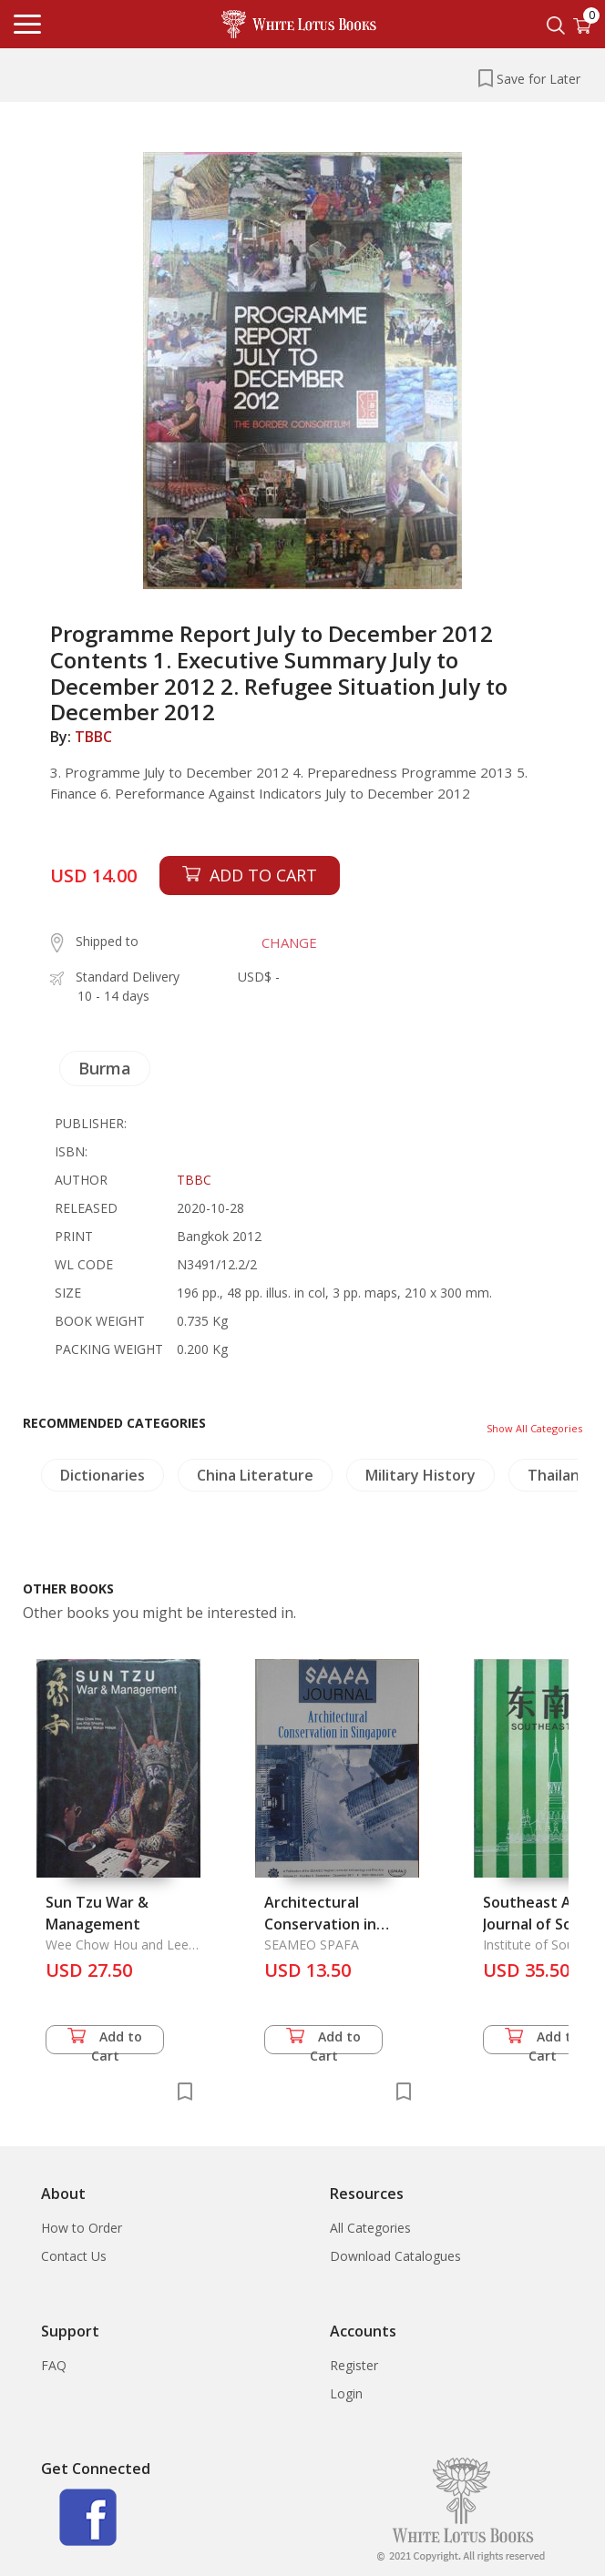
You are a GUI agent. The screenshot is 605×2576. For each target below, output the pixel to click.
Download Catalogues (395, 2256)
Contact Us (74, 2256)
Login (346, 2393)
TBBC (93, 737)
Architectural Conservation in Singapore (320, 1924)
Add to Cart (104, 2041)
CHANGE (289, 942)
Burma (104, 1068)
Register (354, 2365)
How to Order (81, 2227)
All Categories (370, 2227)
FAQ (54, 2365)
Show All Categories (534, 1428)
